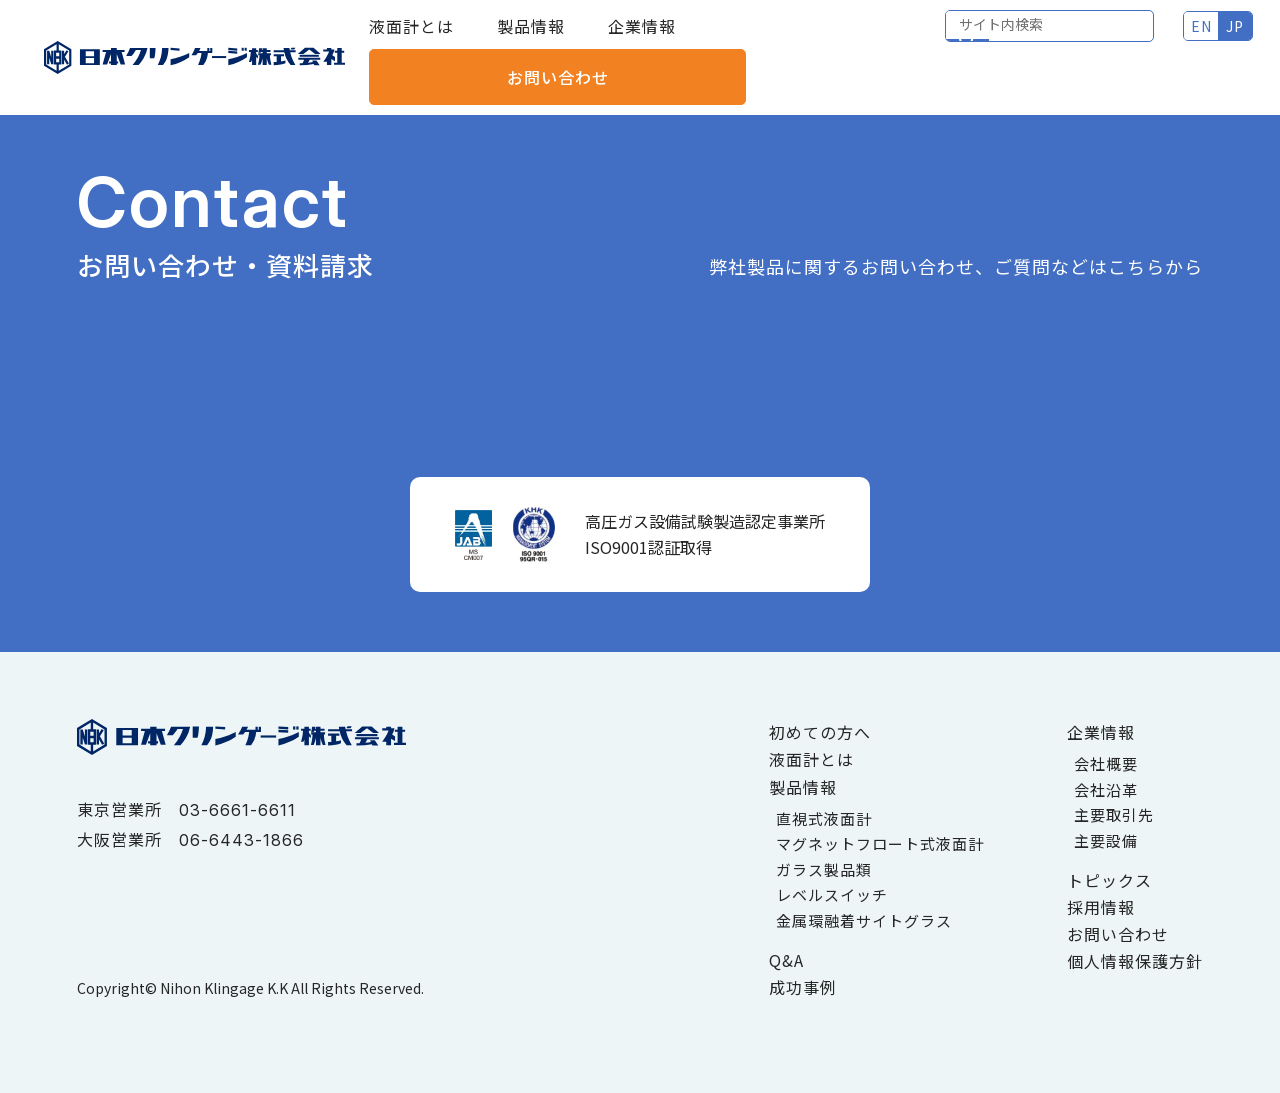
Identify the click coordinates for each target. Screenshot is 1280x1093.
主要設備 (1106, 840)
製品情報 (531, 40)
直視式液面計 (824, 818)
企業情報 (642, 40)
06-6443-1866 (241, 840)
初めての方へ (820, 732)
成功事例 (803, 987)
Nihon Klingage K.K (224, 988)
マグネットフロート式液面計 (880, 843)
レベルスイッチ (832, 894)
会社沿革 (1106, 789)
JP (1016, 40)
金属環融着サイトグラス (864, 920)
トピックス (1109, 880)
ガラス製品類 (824, 869)
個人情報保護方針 (1135, 961)
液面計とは (411, 40)
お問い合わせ (1169, 40)
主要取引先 (1114, 814)
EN (982, 40)
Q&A (786, 960)
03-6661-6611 (237, 810)
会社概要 (1106, 763)
